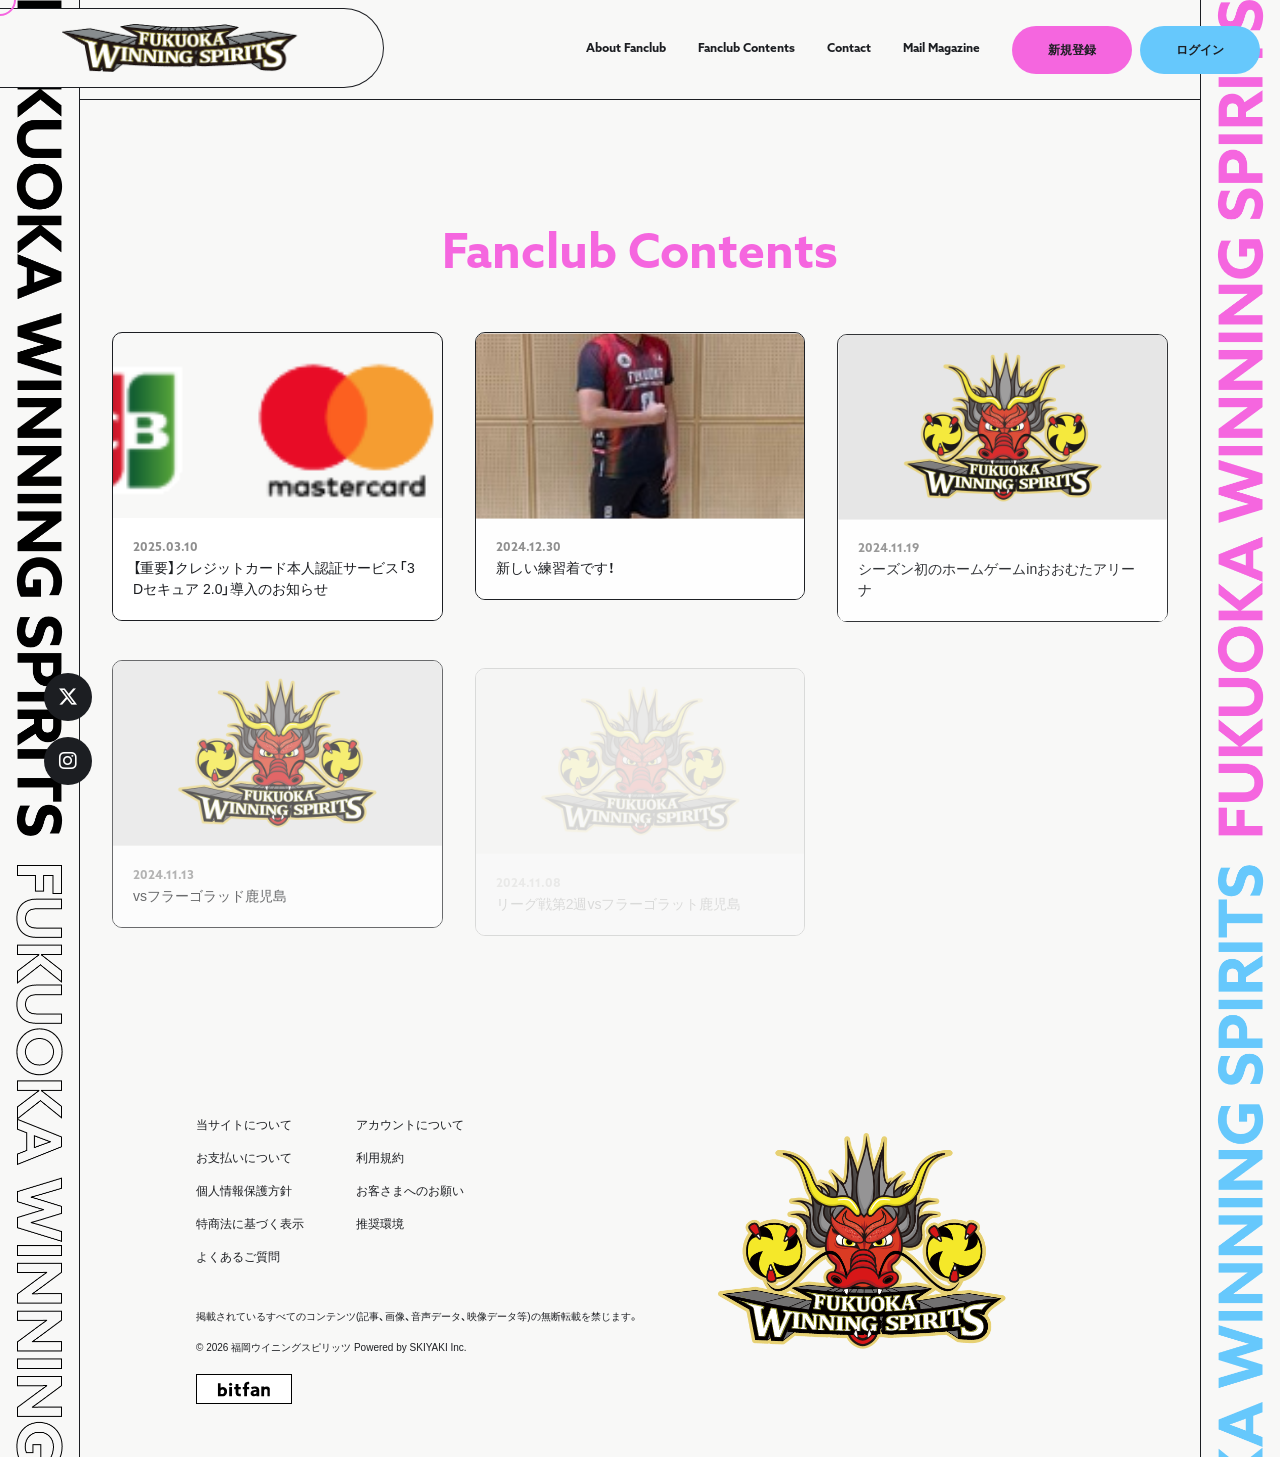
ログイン (1200, 50)
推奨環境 (380, 1224)
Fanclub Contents (746, 49)
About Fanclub (626, 49)
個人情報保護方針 (244, 1191)
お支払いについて (244, 1158)
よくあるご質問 (238, 1257)
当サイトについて (244, 1125)
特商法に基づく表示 (250, 1224)
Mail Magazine (941, 49)
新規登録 (1072, 50)
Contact (849, 49)
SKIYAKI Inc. (438, 1347)
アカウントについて (410, 1125)
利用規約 (380, 1158)
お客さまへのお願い (410, 1191)
